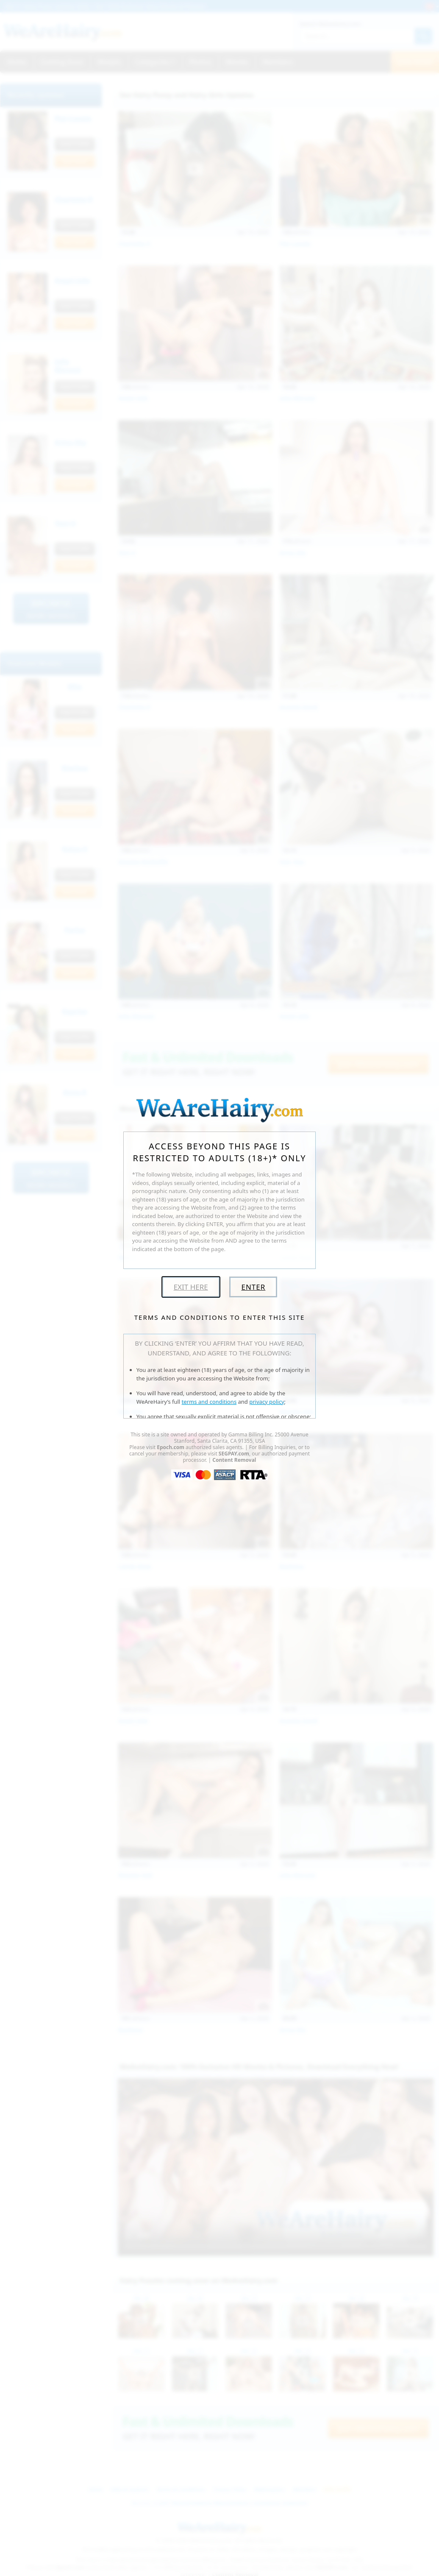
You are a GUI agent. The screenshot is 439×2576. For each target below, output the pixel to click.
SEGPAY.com (234, 1453)
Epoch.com (170, 1447)
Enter (253, 1287)
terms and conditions (209, 1401)
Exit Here (191, 1287)
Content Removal (234, 1460)
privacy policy (266, 1401)
